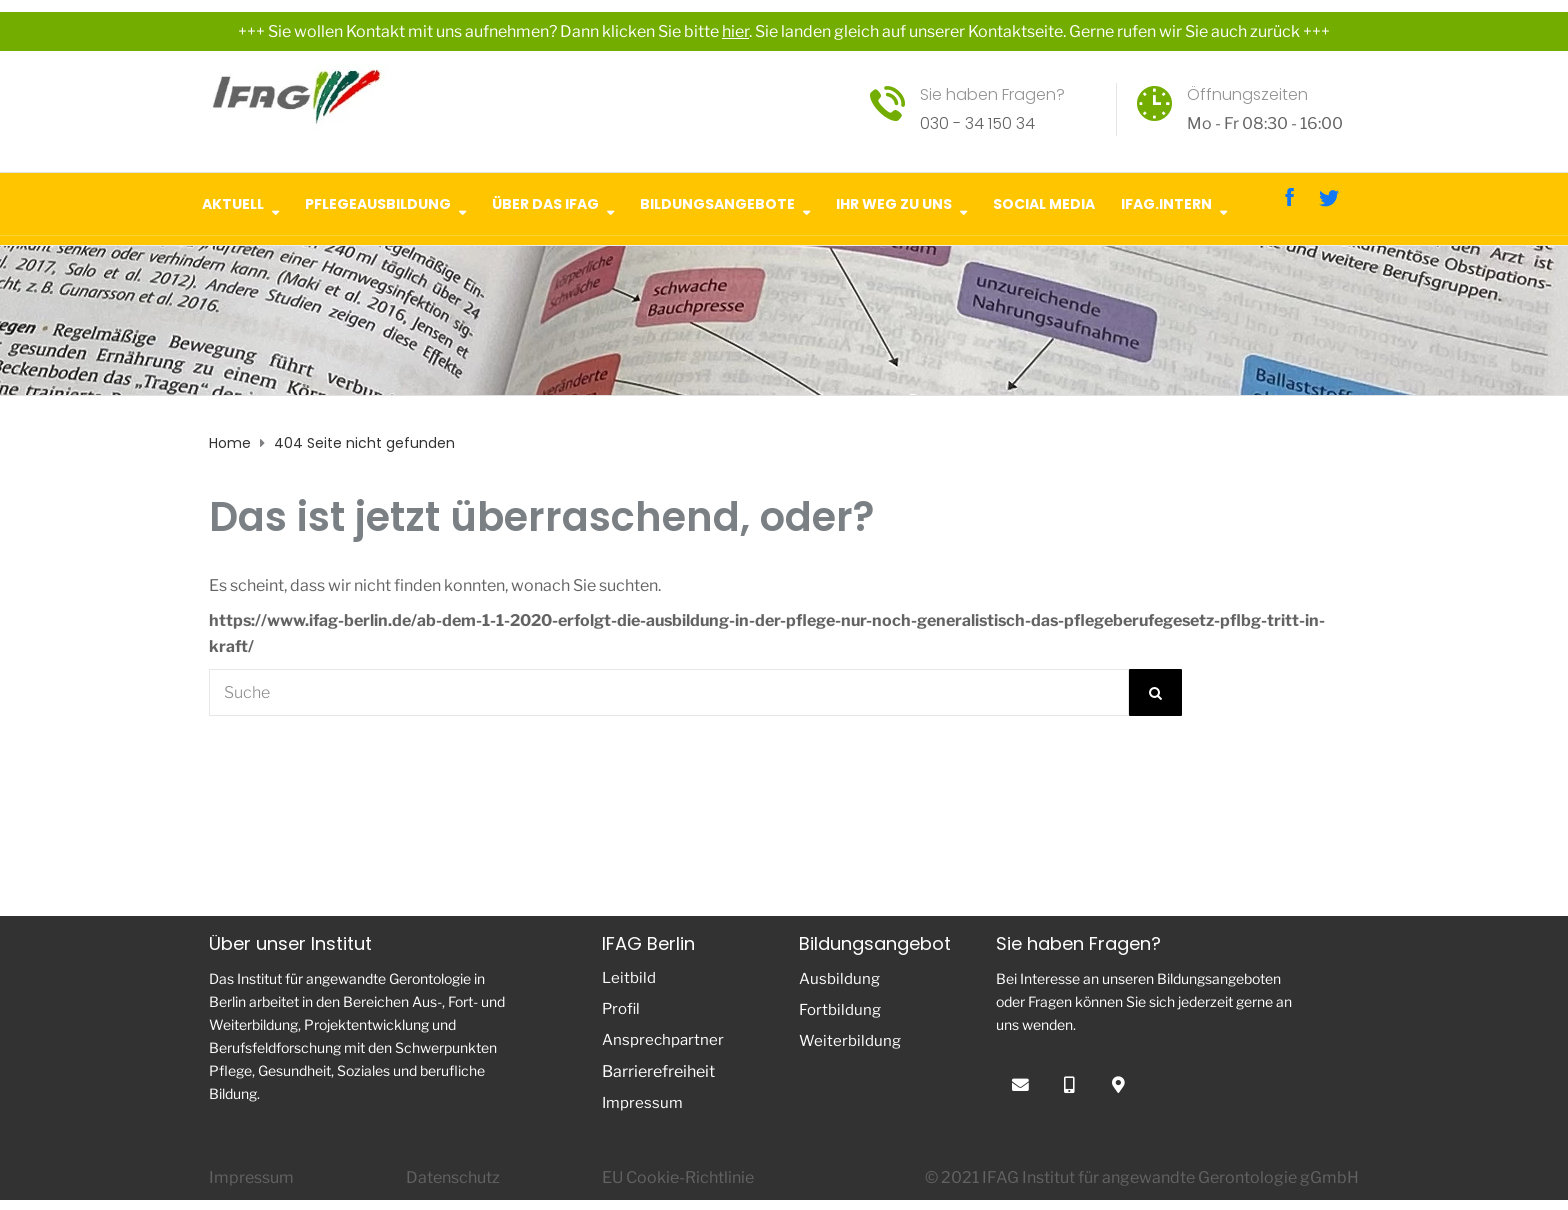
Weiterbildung (850, 1041)
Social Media (1044, 201)
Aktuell (233, 201)
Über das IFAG (545, 201)
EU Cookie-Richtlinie (678, 1177)
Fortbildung (840, 1010)
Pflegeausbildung (378, 201)
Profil (621, 1009)
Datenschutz (453, 1177)
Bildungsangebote (717, 201)
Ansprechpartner (663, 1040)
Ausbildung (839, 979)
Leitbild (629, 978)
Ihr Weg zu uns (894, 201)
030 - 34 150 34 (977, 123)
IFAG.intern (1166, 201)
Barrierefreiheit (658, 1071)
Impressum (642, 1103)
